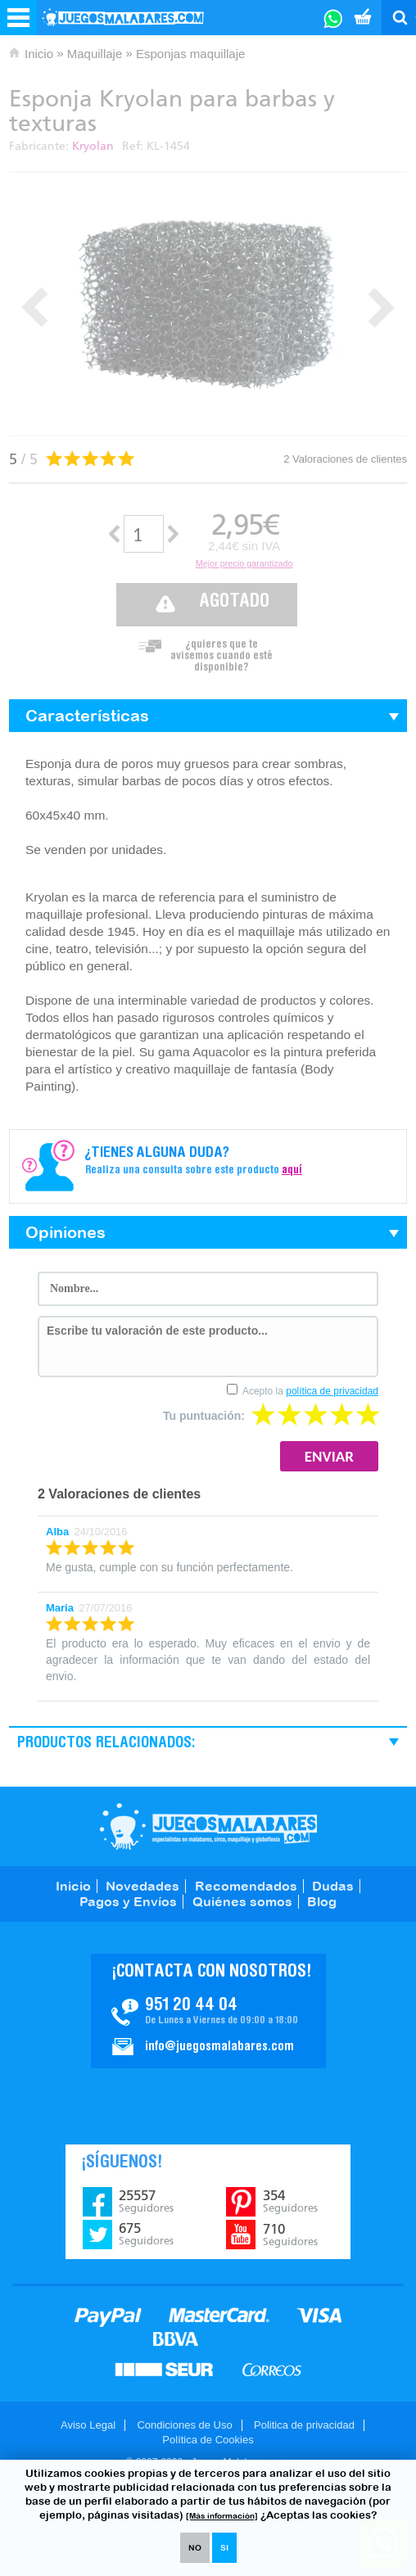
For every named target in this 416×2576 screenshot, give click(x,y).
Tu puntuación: (204, 1415)
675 (146, 2233)
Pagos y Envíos (128, 1901)
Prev (34, 307)
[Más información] (222, 2515)
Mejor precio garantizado (244, 563)
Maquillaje (95, 54)
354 (290, 2201)
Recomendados (246, 1885)
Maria (60, 1608)
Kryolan (93, 146)
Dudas (333, 1885)
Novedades (142, 1885)
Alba (57, 1531)
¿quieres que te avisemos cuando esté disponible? (221, 651)
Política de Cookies (207, 2440)
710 (290, 2234)
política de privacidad (332, 1391)
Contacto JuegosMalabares (208, 2011)
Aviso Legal (88, 2425)
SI (224, 2547)
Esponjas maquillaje (190, 54)
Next (381, 307)
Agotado (234, 602)
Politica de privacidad (304, 2425)
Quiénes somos (242, 1901)
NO (194, 2547)
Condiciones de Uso (184, 2425)
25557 (146, 2201)
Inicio (39, 54)
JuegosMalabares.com (208, 1826)
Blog (322, 1901)
